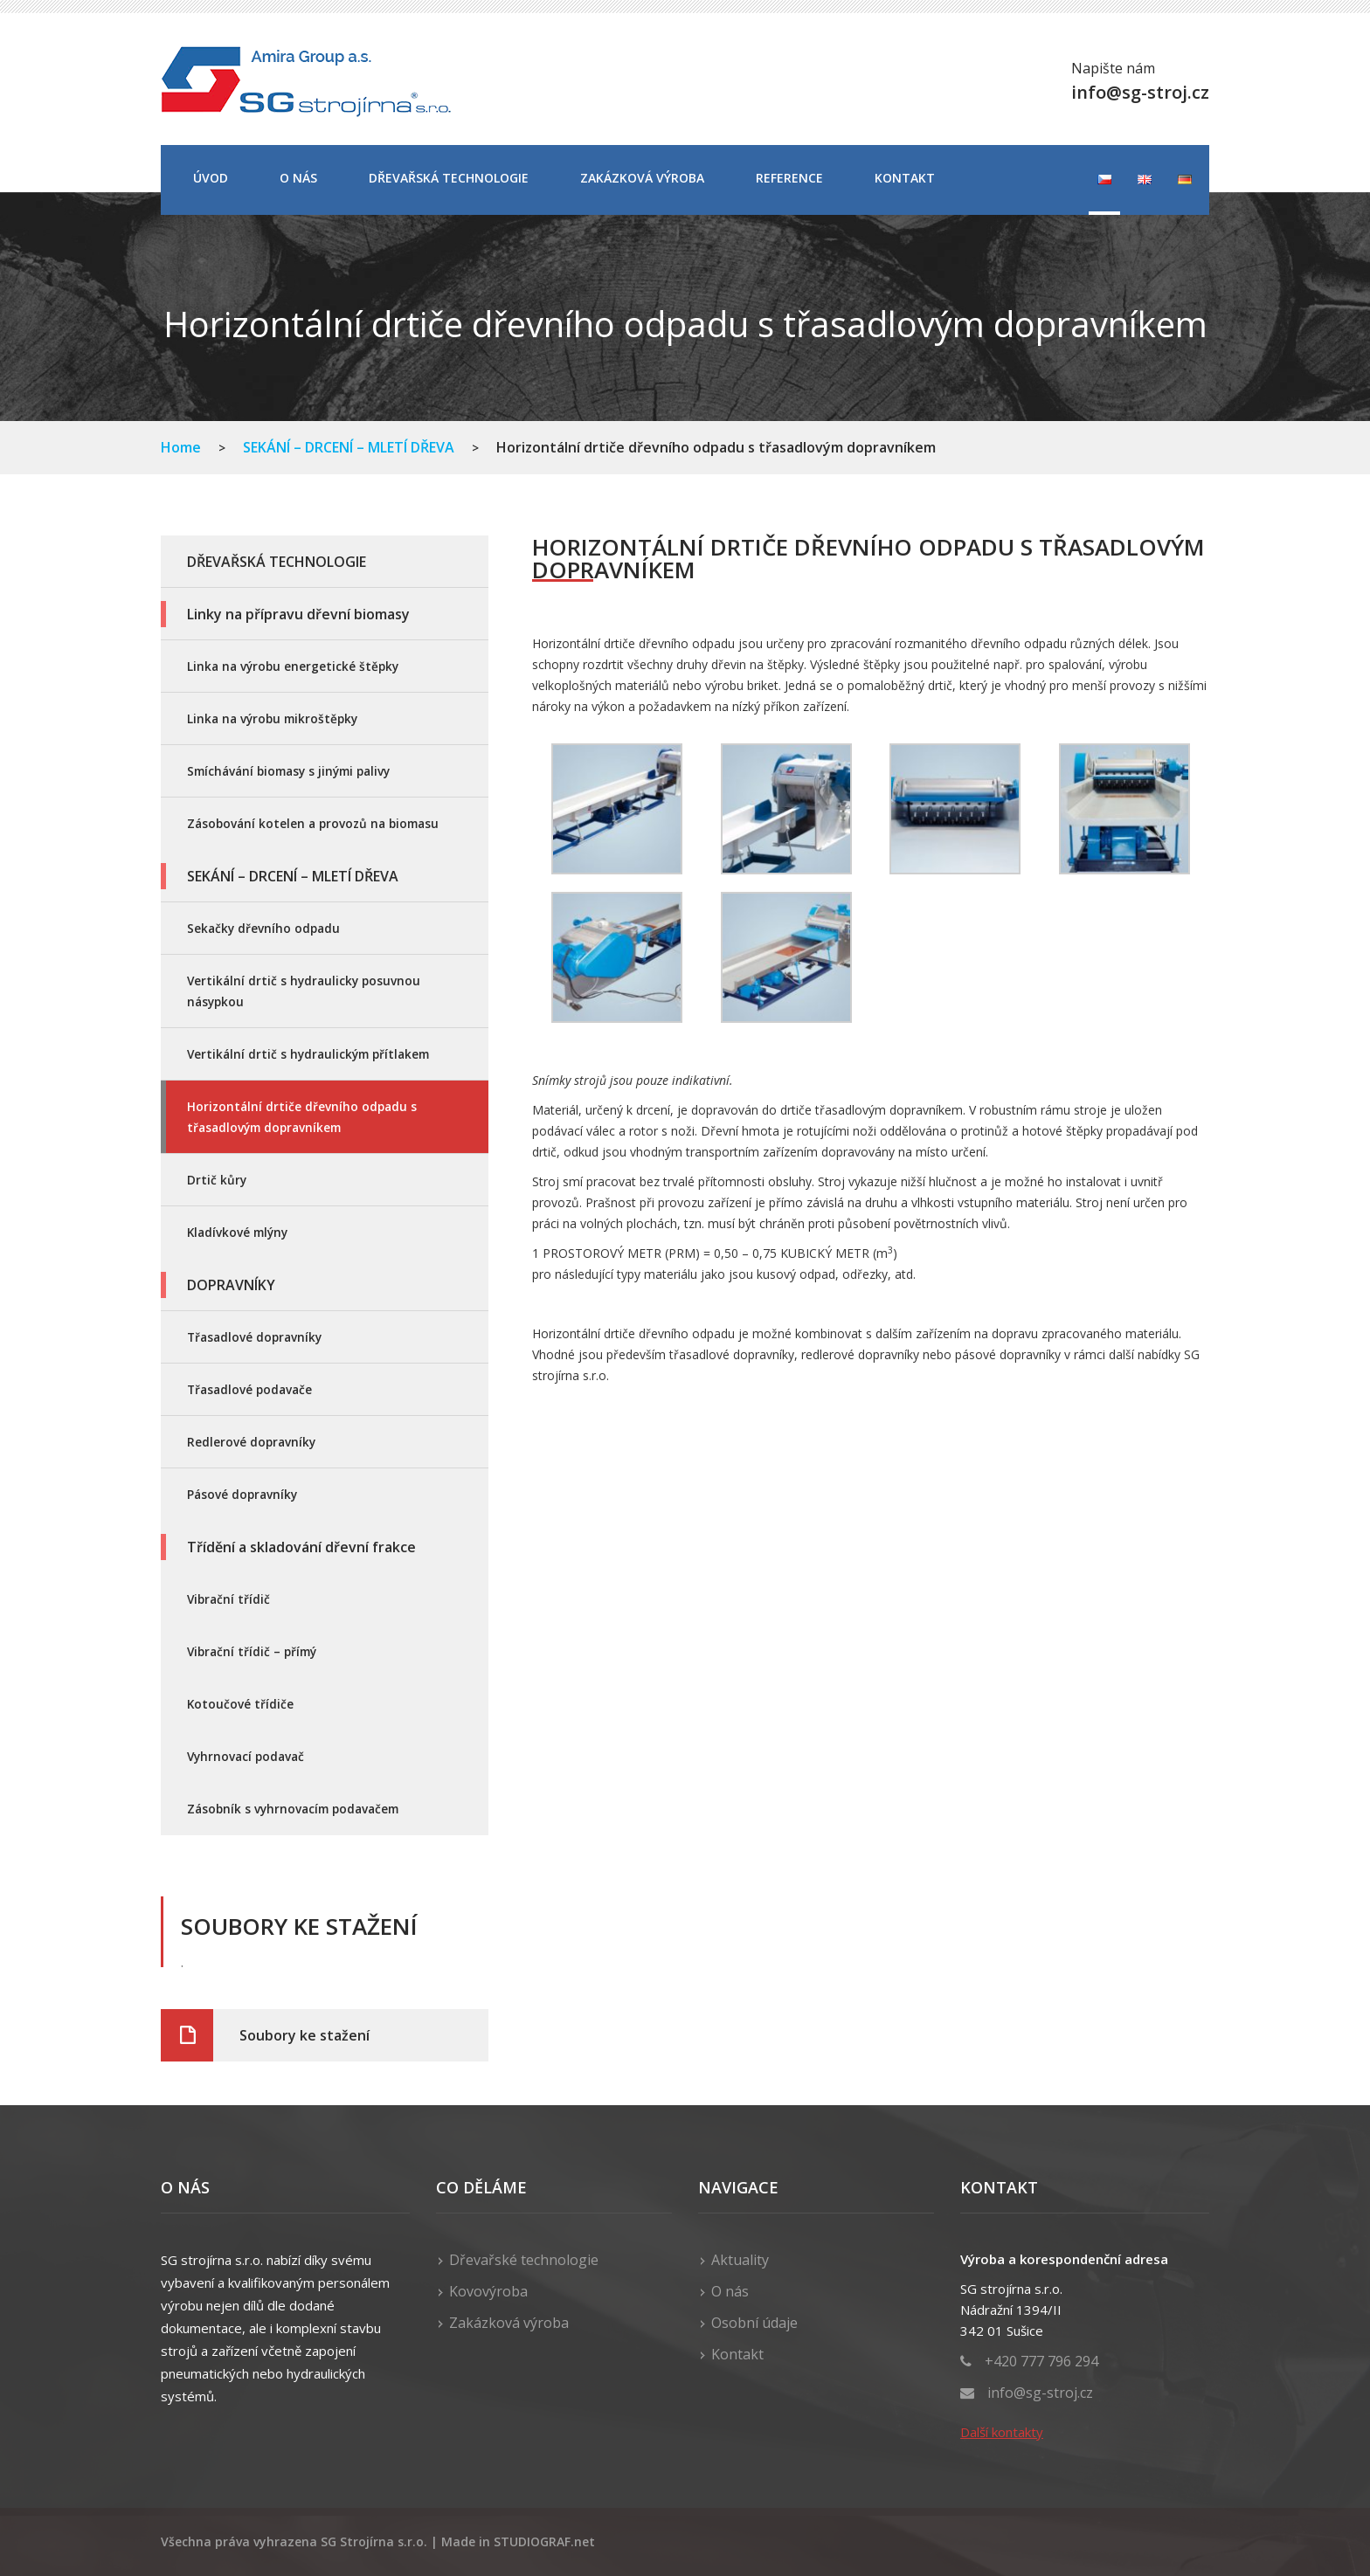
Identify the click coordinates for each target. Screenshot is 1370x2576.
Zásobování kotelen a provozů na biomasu (313, 823)
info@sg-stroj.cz (1040, 2392)
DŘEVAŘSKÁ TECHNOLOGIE (449, 177)
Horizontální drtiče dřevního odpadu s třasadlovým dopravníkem (302, 1117)
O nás (298, 177)
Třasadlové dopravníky (254, 1337)
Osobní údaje (754, 2322)
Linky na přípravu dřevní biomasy (298, 614)
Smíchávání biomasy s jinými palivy (288, 771)
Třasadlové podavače (249, 1389)
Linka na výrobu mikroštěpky (272, 718)
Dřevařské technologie (524, 2259)
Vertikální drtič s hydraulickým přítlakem (308, 1054)
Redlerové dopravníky (251, 1441)
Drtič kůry (216, 1179)
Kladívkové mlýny (237, 1232)
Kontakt (905, 177)
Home (181, 447)
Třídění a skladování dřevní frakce (301, 1547)
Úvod (210, 177)
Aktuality (740, 2259)
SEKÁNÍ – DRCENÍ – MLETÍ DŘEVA (348, 447)
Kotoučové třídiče (240, 1703)
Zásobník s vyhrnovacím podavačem (292, 1808)
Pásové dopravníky (242, 1494)
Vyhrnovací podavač (245, 1756)
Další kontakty (1001, 2432)
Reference (789, 177)
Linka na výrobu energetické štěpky (292, 666)
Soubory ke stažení (304, 2035)
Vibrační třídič (228, 1599)
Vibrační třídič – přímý (251, 1651)
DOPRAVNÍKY (231, 1285)
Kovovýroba (488, 2291)
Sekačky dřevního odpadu (263, 928)
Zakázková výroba (642, 177)
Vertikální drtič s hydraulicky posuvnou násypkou (303, 991)
